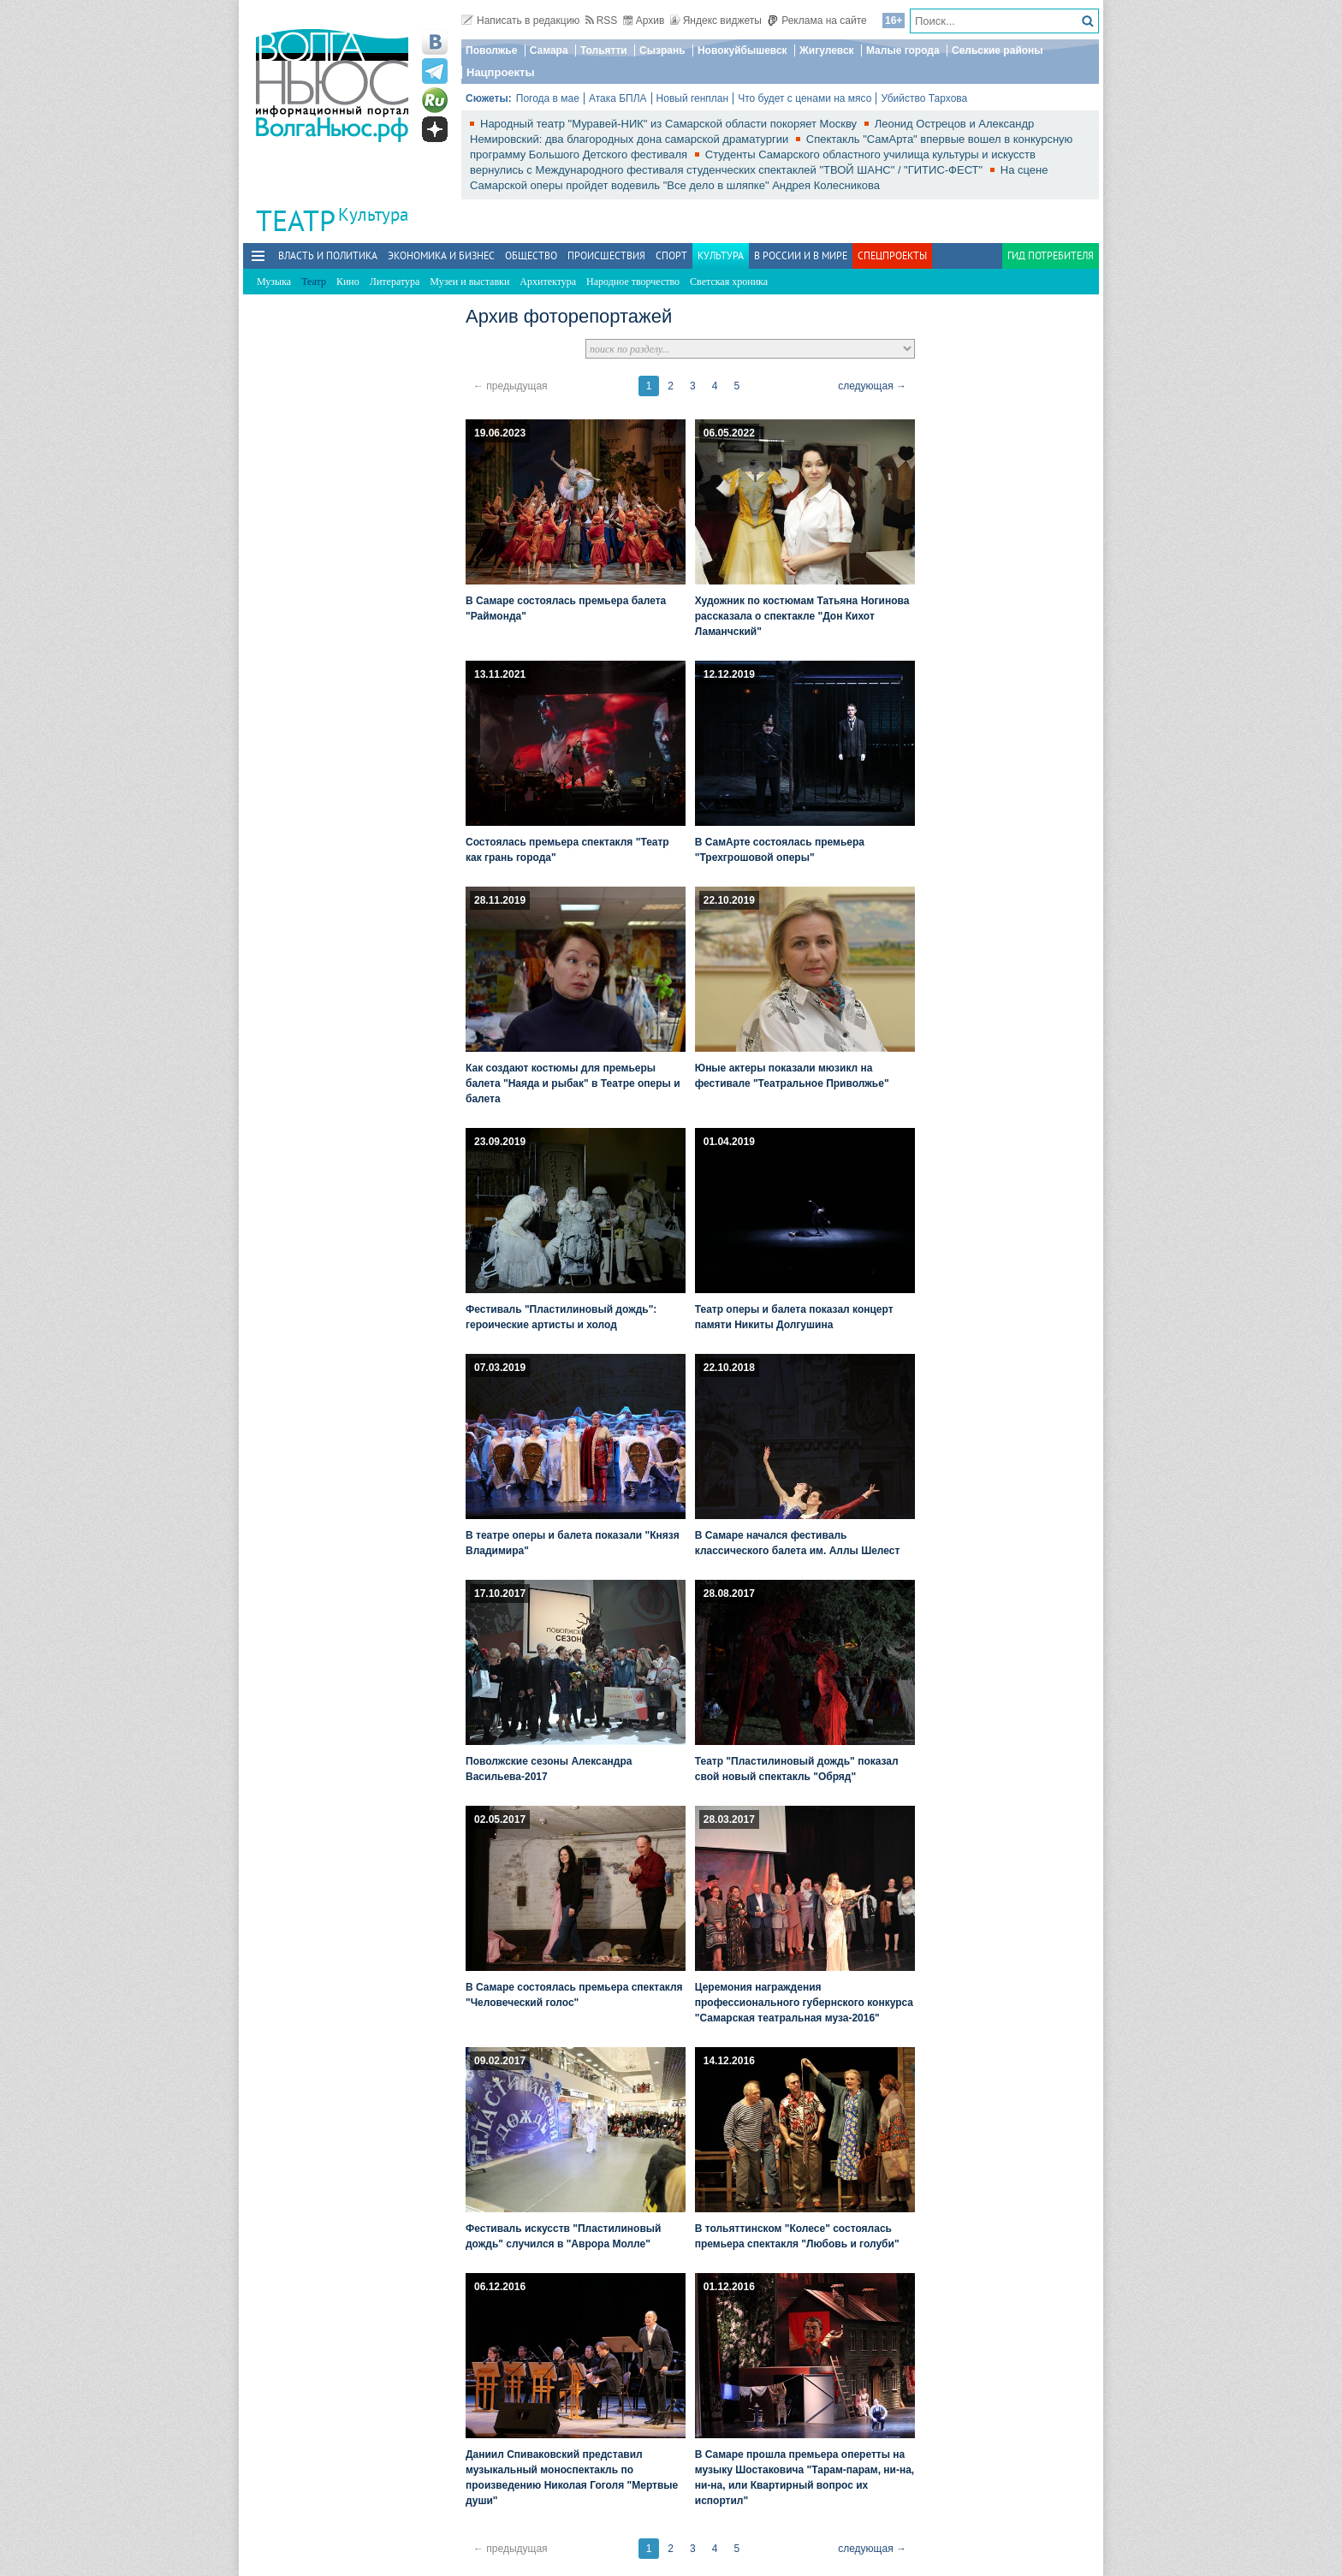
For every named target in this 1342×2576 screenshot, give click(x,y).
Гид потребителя (1050, 255)
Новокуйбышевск (742, 50)
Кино (347, 282)
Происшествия (606, 255)
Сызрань (662, 50)
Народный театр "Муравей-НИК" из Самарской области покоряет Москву (670, 123)
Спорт (671, 255)
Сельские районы (997, 50)
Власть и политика (327, 255)
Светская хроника (729, 282)
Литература (395, 282)
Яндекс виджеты (716, 21)
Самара (549, 50)
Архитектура (548, 282)
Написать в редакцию (520, 21)
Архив (644, 21)
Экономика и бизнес (441, 255)
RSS (601, 21)
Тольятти (603, 50)
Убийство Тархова (924, 98)
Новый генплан (692, 98)
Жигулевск (826, 50)
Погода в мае (547, 98)
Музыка (274, 282)
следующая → (872, 386)
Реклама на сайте (817, 21)
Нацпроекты (500, 72)
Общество (531, 255)
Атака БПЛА (618, 98)
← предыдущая (510, 386)
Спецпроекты (892, 255)
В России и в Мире (800, 255)
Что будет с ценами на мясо (804, 98)
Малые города (903, 50)
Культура (373, 214)
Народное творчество (633, 282)
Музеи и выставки (469, 282)
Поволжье (491, 50)
